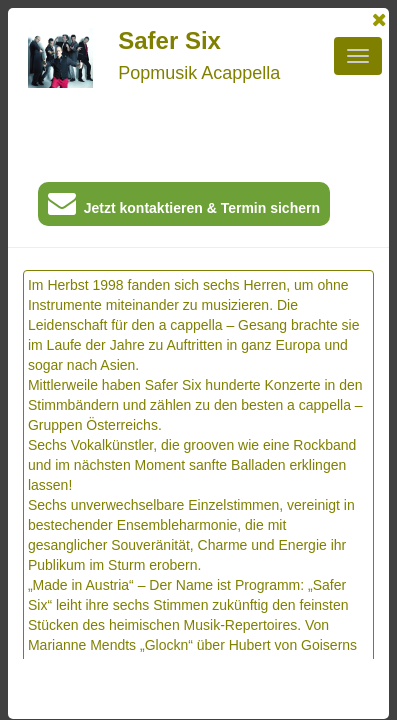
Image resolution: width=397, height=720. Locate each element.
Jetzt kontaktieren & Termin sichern (184, 207)
